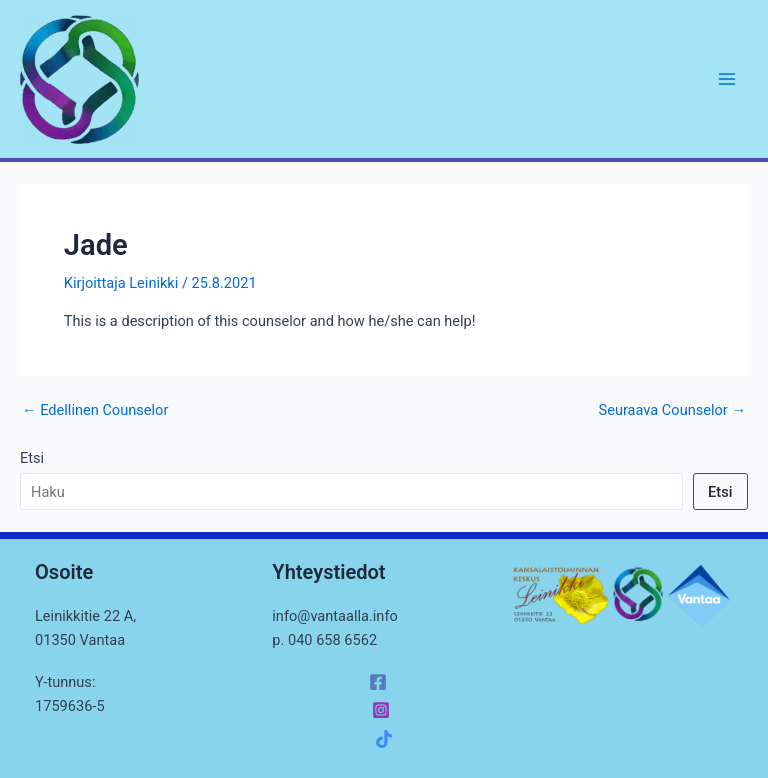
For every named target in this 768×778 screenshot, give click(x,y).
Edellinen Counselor (95, 410)
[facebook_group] (387, 739)
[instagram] (384, 710)
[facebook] (381, 682)
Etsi (32, 458)
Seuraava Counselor (672, 410)
